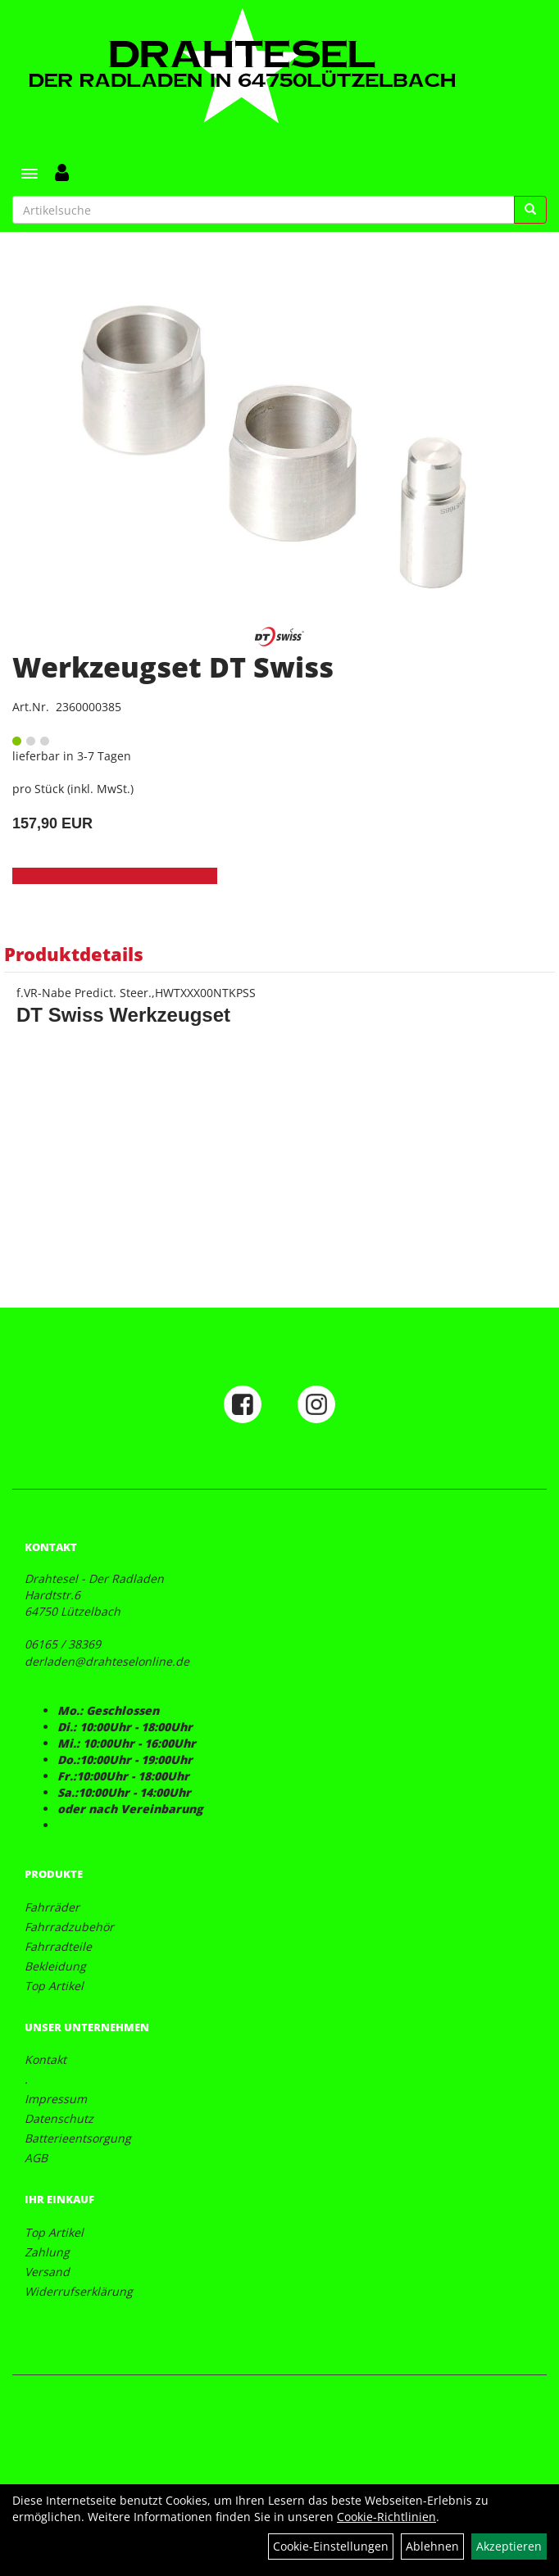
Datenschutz (59, 2118)
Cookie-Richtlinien (386, 2516)
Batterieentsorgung (78, 2138)
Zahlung (47, 2252)
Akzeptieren (509, 2546)
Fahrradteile (58, 1946)
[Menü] (29, 173)
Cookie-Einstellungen (331, 2546)
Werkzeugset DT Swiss (173, 667)
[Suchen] (530, 210)
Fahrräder (52, 1907)
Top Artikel (54, 1985)
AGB (36, 2158)
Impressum (56, 2099)
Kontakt (45, 2059)
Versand (47, 2271)
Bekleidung (55, 1966)
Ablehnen (432, 2546)
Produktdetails (73, 953)
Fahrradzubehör (69, 1926)
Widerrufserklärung (79, 2291)
